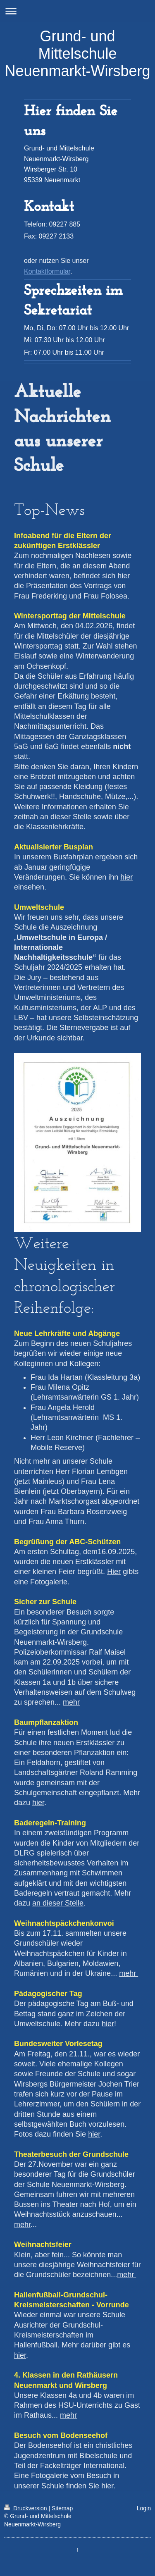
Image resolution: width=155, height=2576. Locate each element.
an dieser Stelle (57, 1903)
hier (123, 576)
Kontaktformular (47, 271)
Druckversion (26, 2508)
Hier (114, 1571)
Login (144, 2508)
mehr (71, 1702)
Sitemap (62, 2508)
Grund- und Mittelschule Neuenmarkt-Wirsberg (77, 53)
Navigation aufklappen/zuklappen (77, 11)
